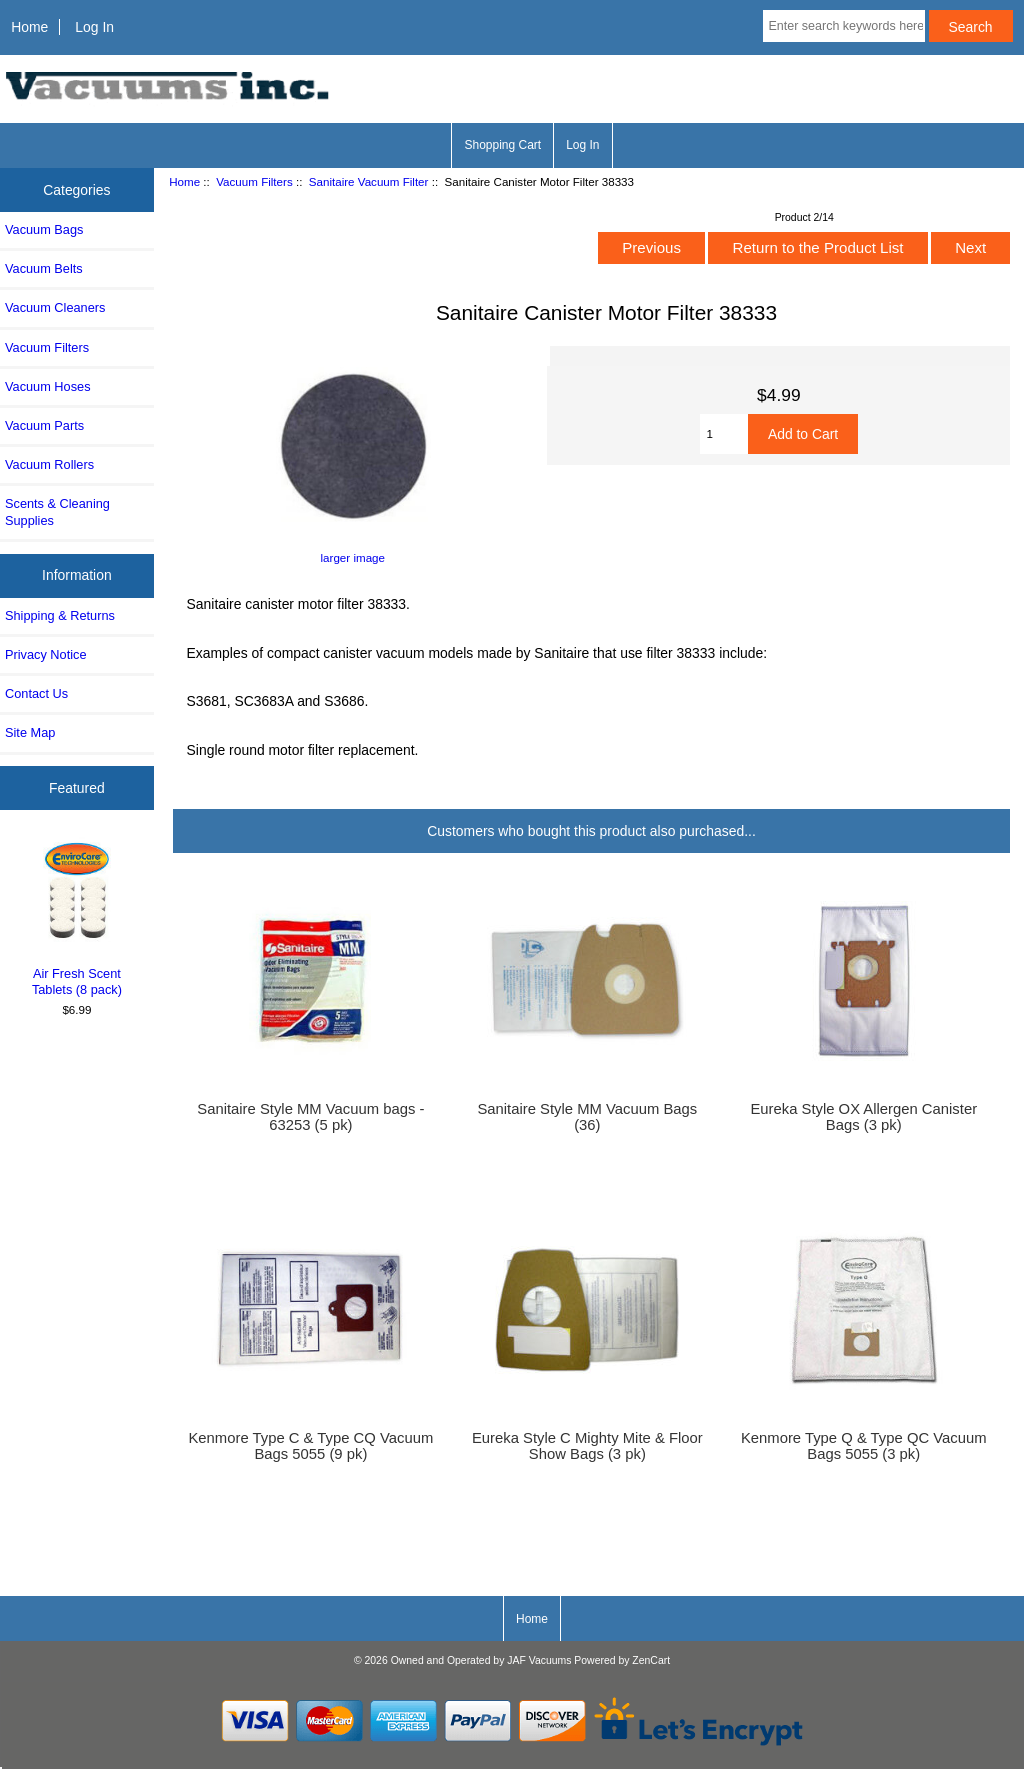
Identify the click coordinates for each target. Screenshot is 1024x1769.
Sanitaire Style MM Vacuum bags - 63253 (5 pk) (310, 1117)
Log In (94, 27)
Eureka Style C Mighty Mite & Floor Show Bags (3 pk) (587, 1446)
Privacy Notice (45, 654)
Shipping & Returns (60, 615)
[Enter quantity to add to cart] (724, 434)
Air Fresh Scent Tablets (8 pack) (77, 917)
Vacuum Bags (44, 229)
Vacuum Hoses (48, 386)
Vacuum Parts (44, 425)
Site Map (30, 732)
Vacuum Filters (254, 181)
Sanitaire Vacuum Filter (369, 181)
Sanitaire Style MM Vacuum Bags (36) (587, 1117)
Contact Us (36, 693)
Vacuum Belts (44, 268)
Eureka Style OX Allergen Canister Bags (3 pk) (863, 1117)
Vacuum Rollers (49, 464)
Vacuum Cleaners (55, 307)
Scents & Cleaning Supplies (57, 511)
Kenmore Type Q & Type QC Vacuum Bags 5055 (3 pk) (864, 1446)
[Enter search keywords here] (843, 26)
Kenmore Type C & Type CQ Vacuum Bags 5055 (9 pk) (310, 1446)
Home (29, 27)
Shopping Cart (502, 145)
